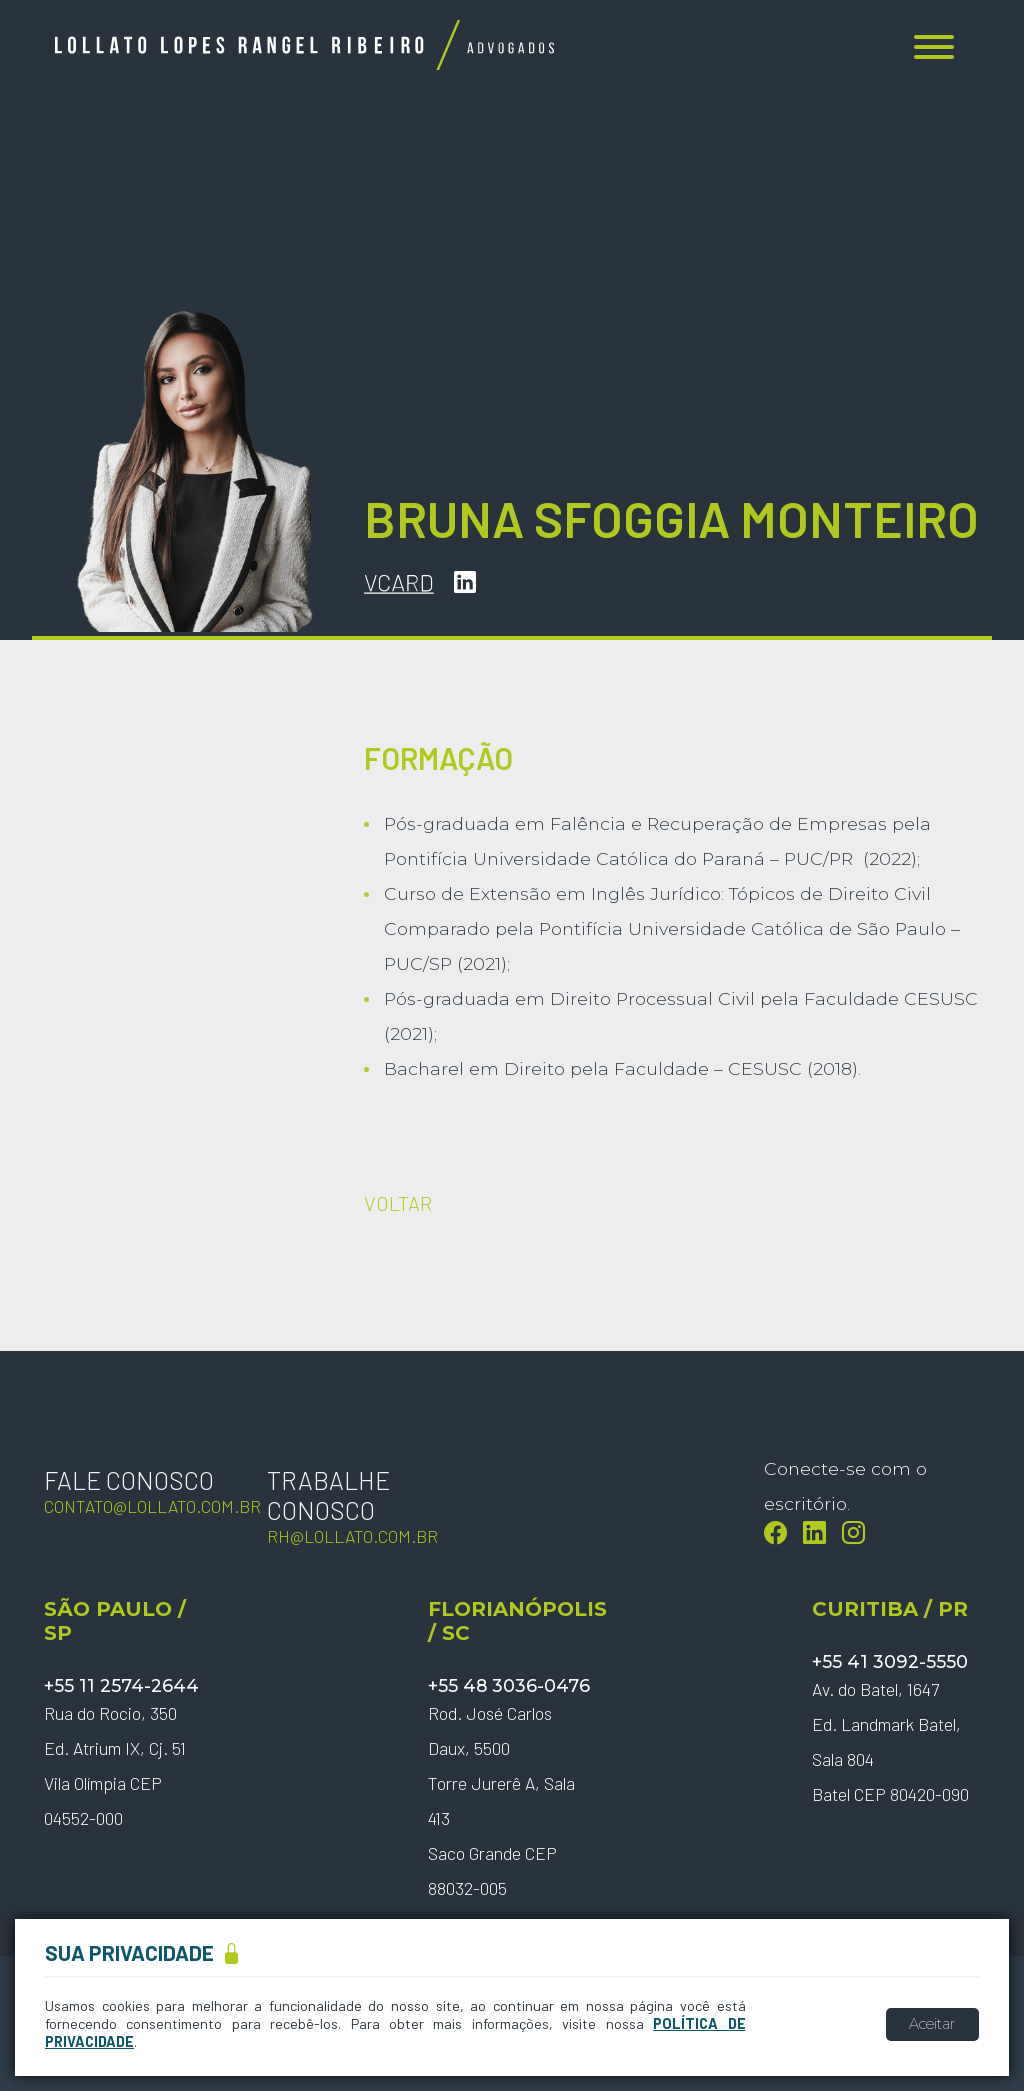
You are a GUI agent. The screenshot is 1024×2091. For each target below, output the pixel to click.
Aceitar (932, 2024)
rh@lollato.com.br (352, 1536)
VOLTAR (398, 1203)
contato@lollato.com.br (152, 1506)
